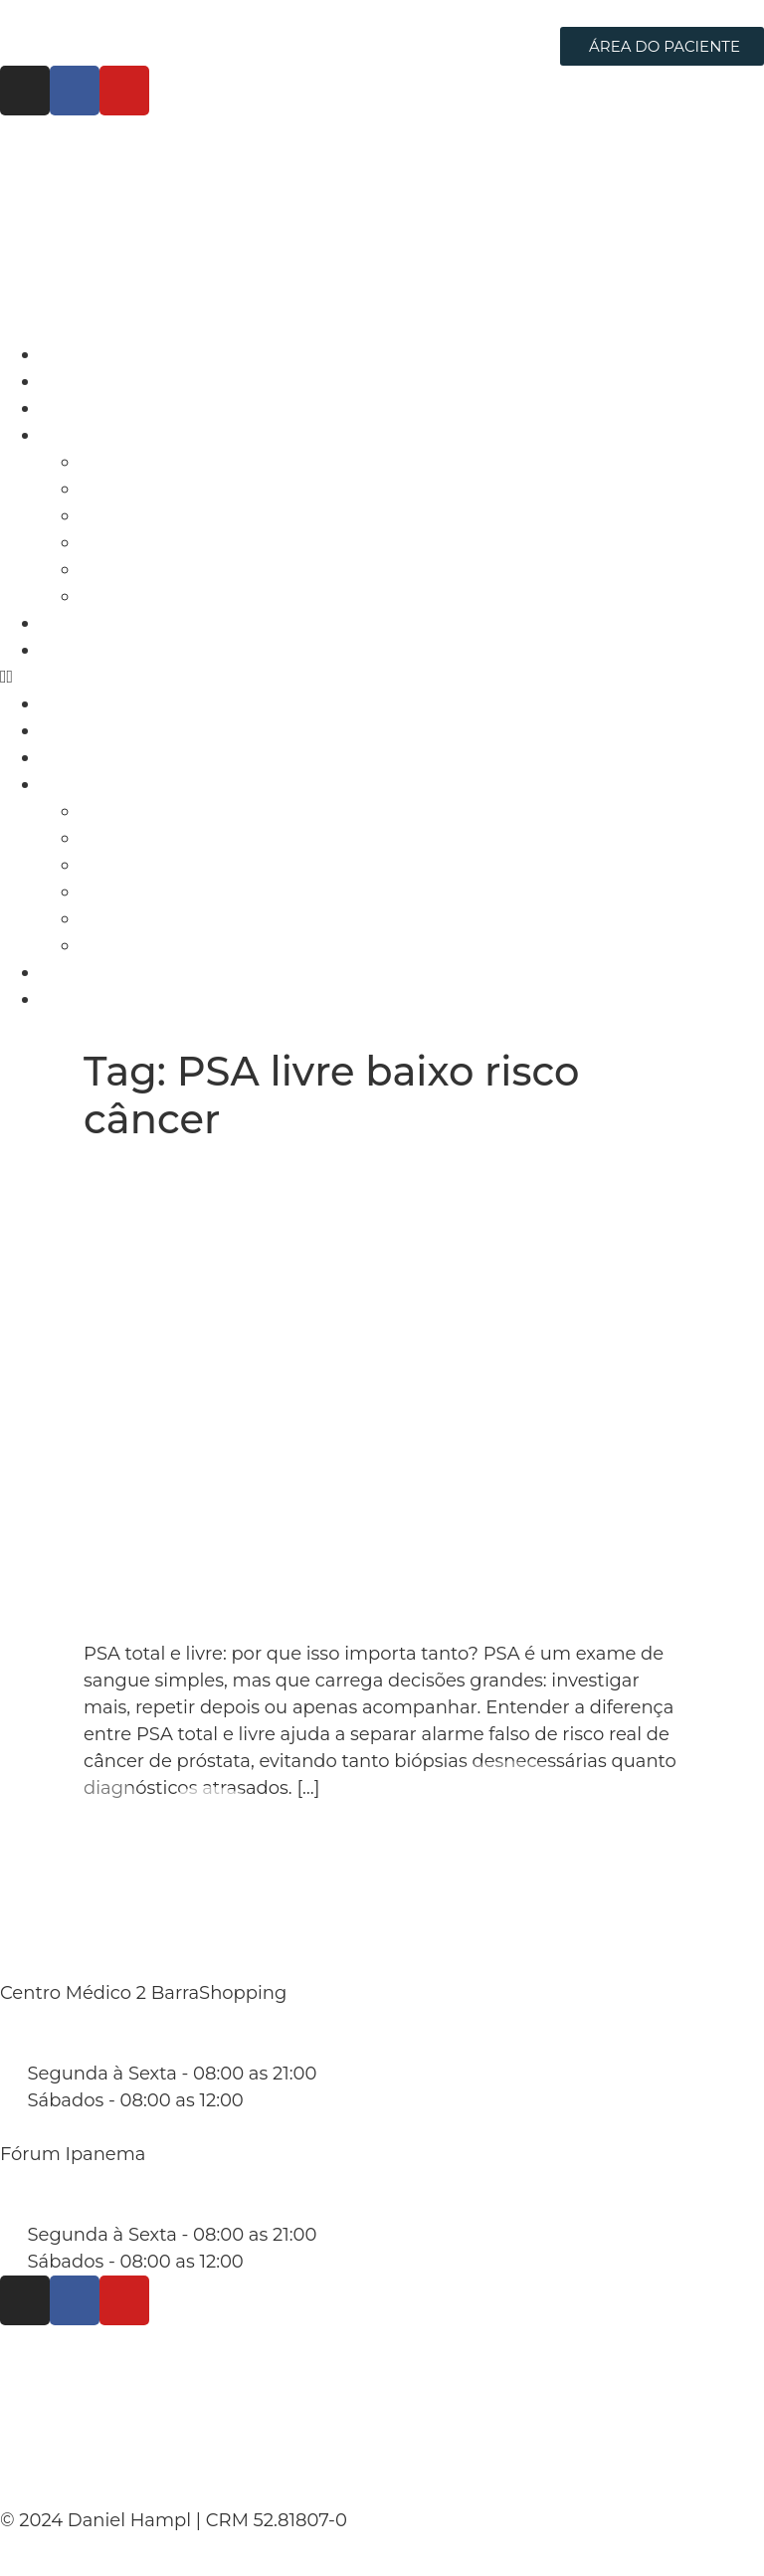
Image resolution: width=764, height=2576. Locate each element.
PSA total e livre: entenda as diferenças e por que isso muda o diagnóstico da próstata (358, 1189)
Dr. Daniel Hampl (117, 381)
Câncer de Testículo (167, 542)
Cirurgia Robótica (118, 408)
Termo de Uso (86, 2416)
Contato (75, 650)
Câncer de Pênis (152, 596)
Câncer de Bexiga (158, 515)
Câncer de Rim (146, 488)
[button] (382, 677)
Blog (61, 623)
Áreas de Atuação (118, 435)
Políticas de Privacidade (147, 2364)
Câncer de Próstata (165, 462)
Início (64, 354)
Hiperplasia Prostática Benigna (218, 569)
